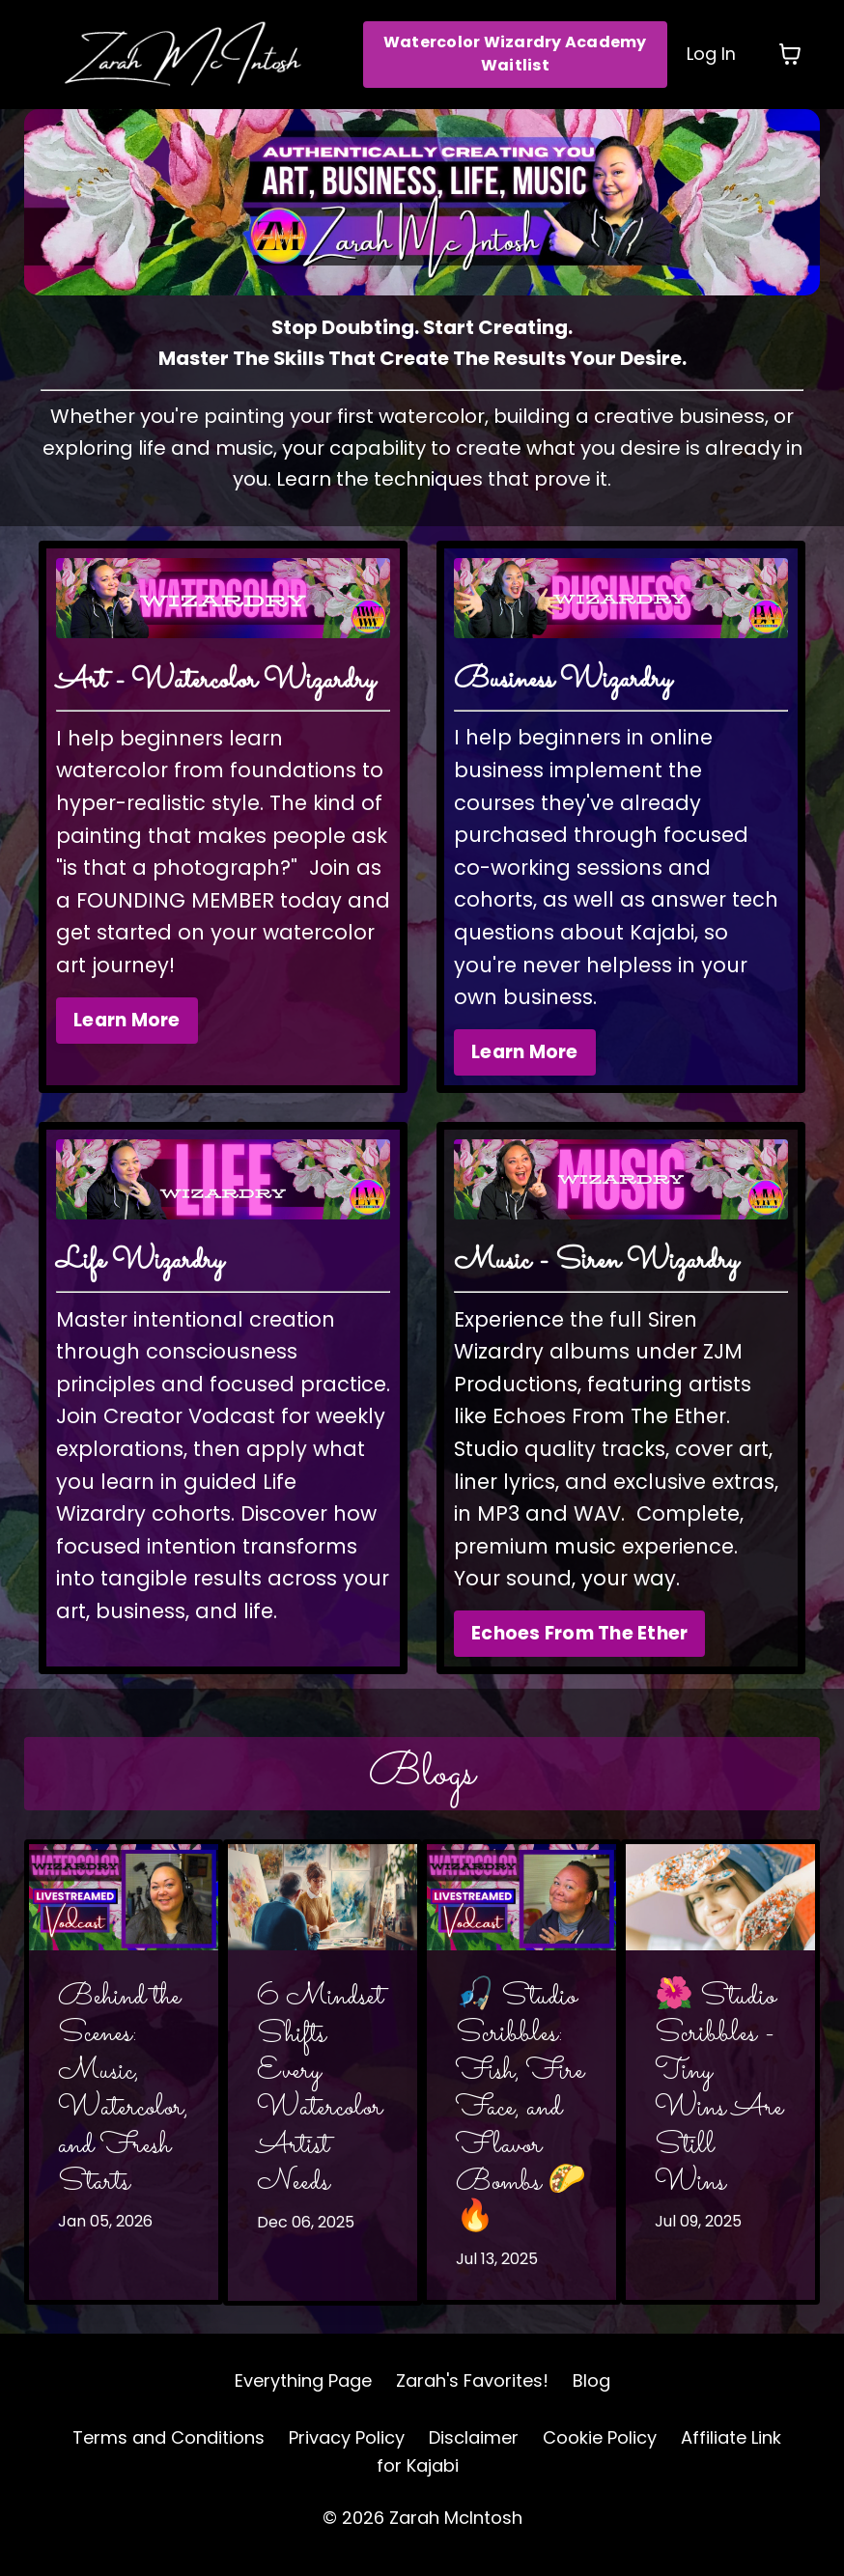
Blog (591, 2395)
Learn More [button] (127, 1033)
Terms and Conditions (168, 2452)
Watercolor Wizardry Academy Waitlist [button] (515, 53)
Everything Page (303, 2395)
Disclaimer (474, 2452)
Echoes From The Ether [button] (579, 1648)
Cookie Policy (600, 2452)
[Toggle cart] (789, 55)
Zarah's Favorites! (472, 2395)
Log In (711, 54)
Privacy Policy (347, 2452)
